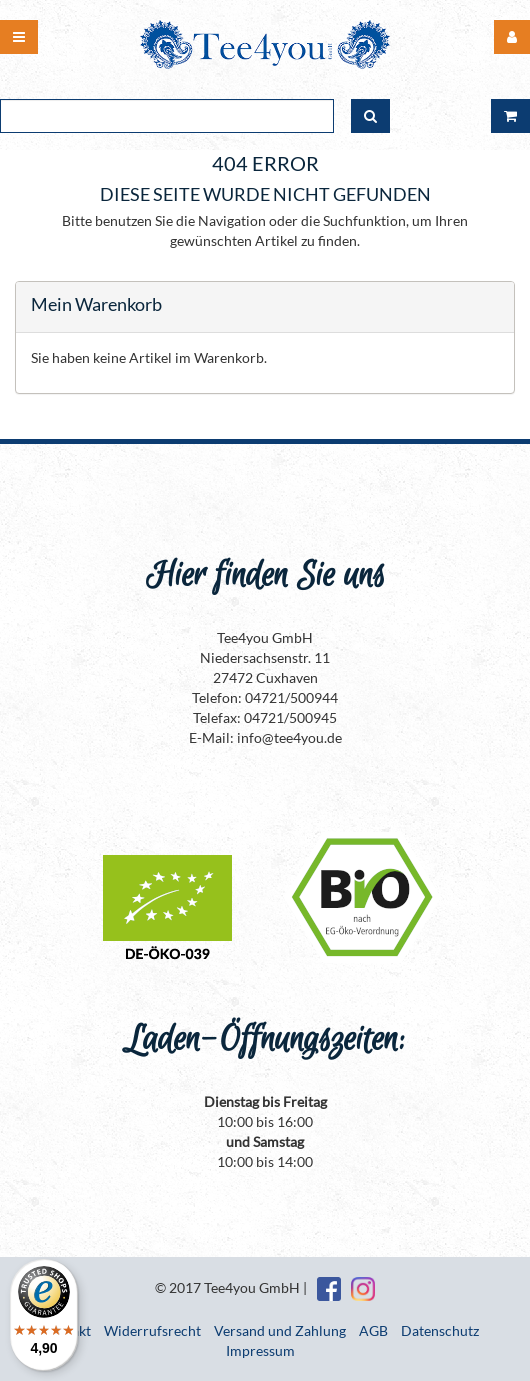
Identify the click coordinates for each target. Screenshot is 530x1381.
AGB (373, 1330)
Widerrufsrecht (152, 1330)
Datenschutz (440, 1330)
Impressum (260, 1350)
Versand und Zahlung (280, 1330)
